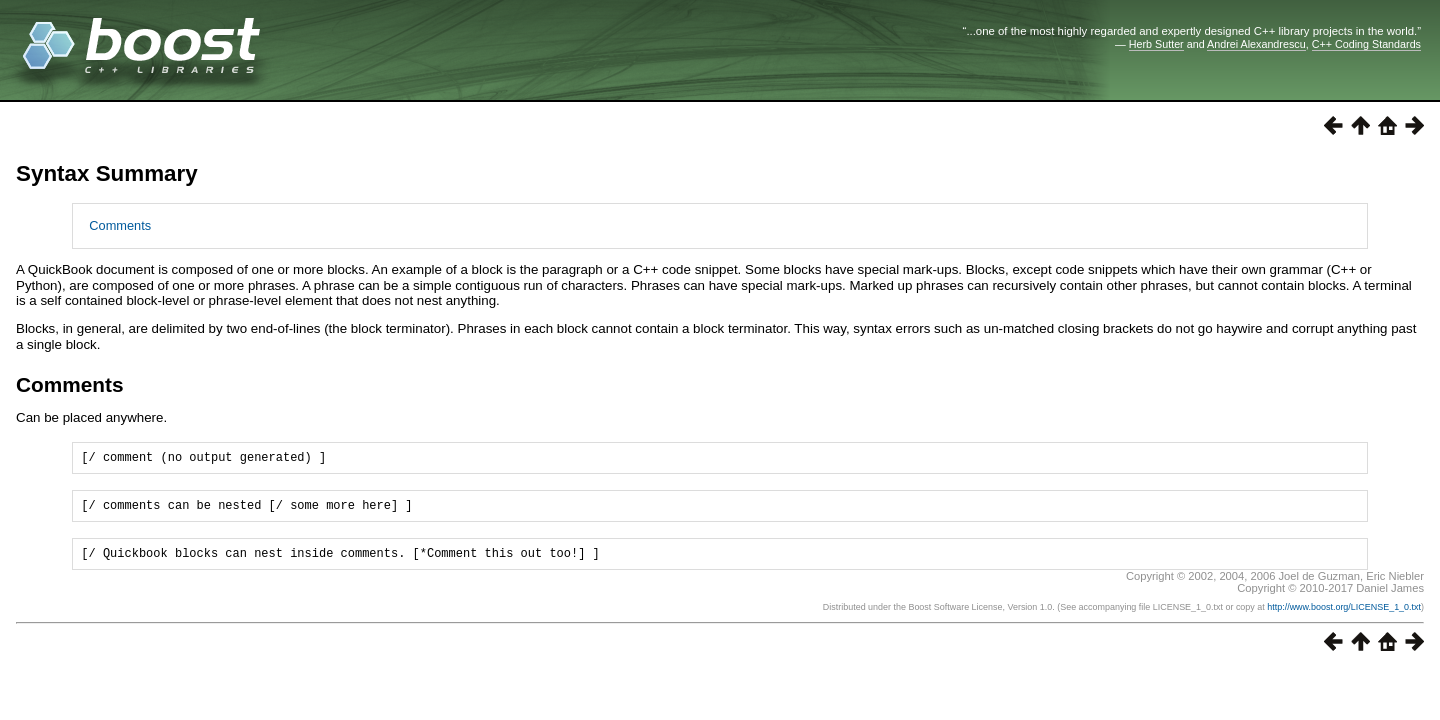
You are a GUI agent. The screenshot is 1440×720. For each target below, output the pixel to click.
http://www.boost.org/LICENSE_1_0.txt (1344, 616)
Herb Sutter (1156, 44)
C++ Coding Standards (1366, 44)
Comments (120, 225)
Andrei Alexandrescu (1256, 44)
